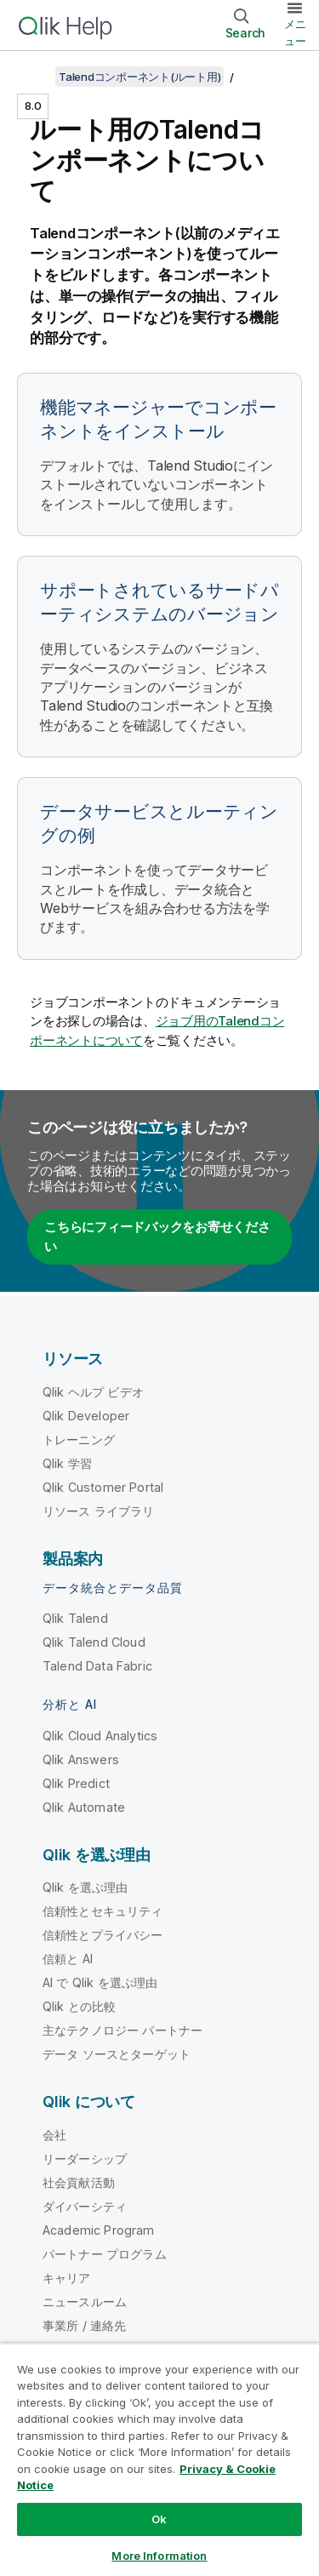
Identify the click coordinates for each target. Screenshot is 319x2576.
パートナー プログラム (105, 2254)
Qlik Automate (84, 1807)
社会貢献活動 (79, 2182)
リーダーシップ (85, 2158)
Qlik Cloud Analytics (100, 1735)
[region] (159, 2459)
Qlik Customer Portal (103, 1487)
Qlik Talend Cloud (94, 1642)
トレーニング (79, 1439)
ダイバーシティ (85, 2206)
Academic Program (99, 2230)
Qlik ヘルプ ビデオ (93, 1392)
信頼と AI (68, 1958)
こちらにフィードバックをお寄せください (157, 1236)
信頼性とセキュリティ (103, 1911)
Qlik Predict (76, 1783)
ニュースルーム (85, 2301)
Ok (159, 2519)
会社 (54, 2135)
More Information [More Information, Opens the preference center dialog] (159, 2555)
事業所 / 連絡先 (84, 2325)
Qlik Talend (75, 1618)
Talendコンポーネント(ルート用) (139, 76)
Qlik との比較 (79, 2006)
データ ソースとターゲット (117, 2054)
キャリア (67, 2277)
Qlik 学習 (67, 1463)
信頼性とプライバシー (103, 1935)
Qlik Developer (86, 1415)
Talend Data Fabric (97, 1666)
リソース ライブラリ (99, 1511)
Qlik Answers (81, 1759)
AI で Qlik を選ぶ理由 (100, 1982)
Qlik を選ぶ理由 (85, 1887)
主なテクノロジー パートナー (122, 2030)
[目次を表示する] (34, 76)
